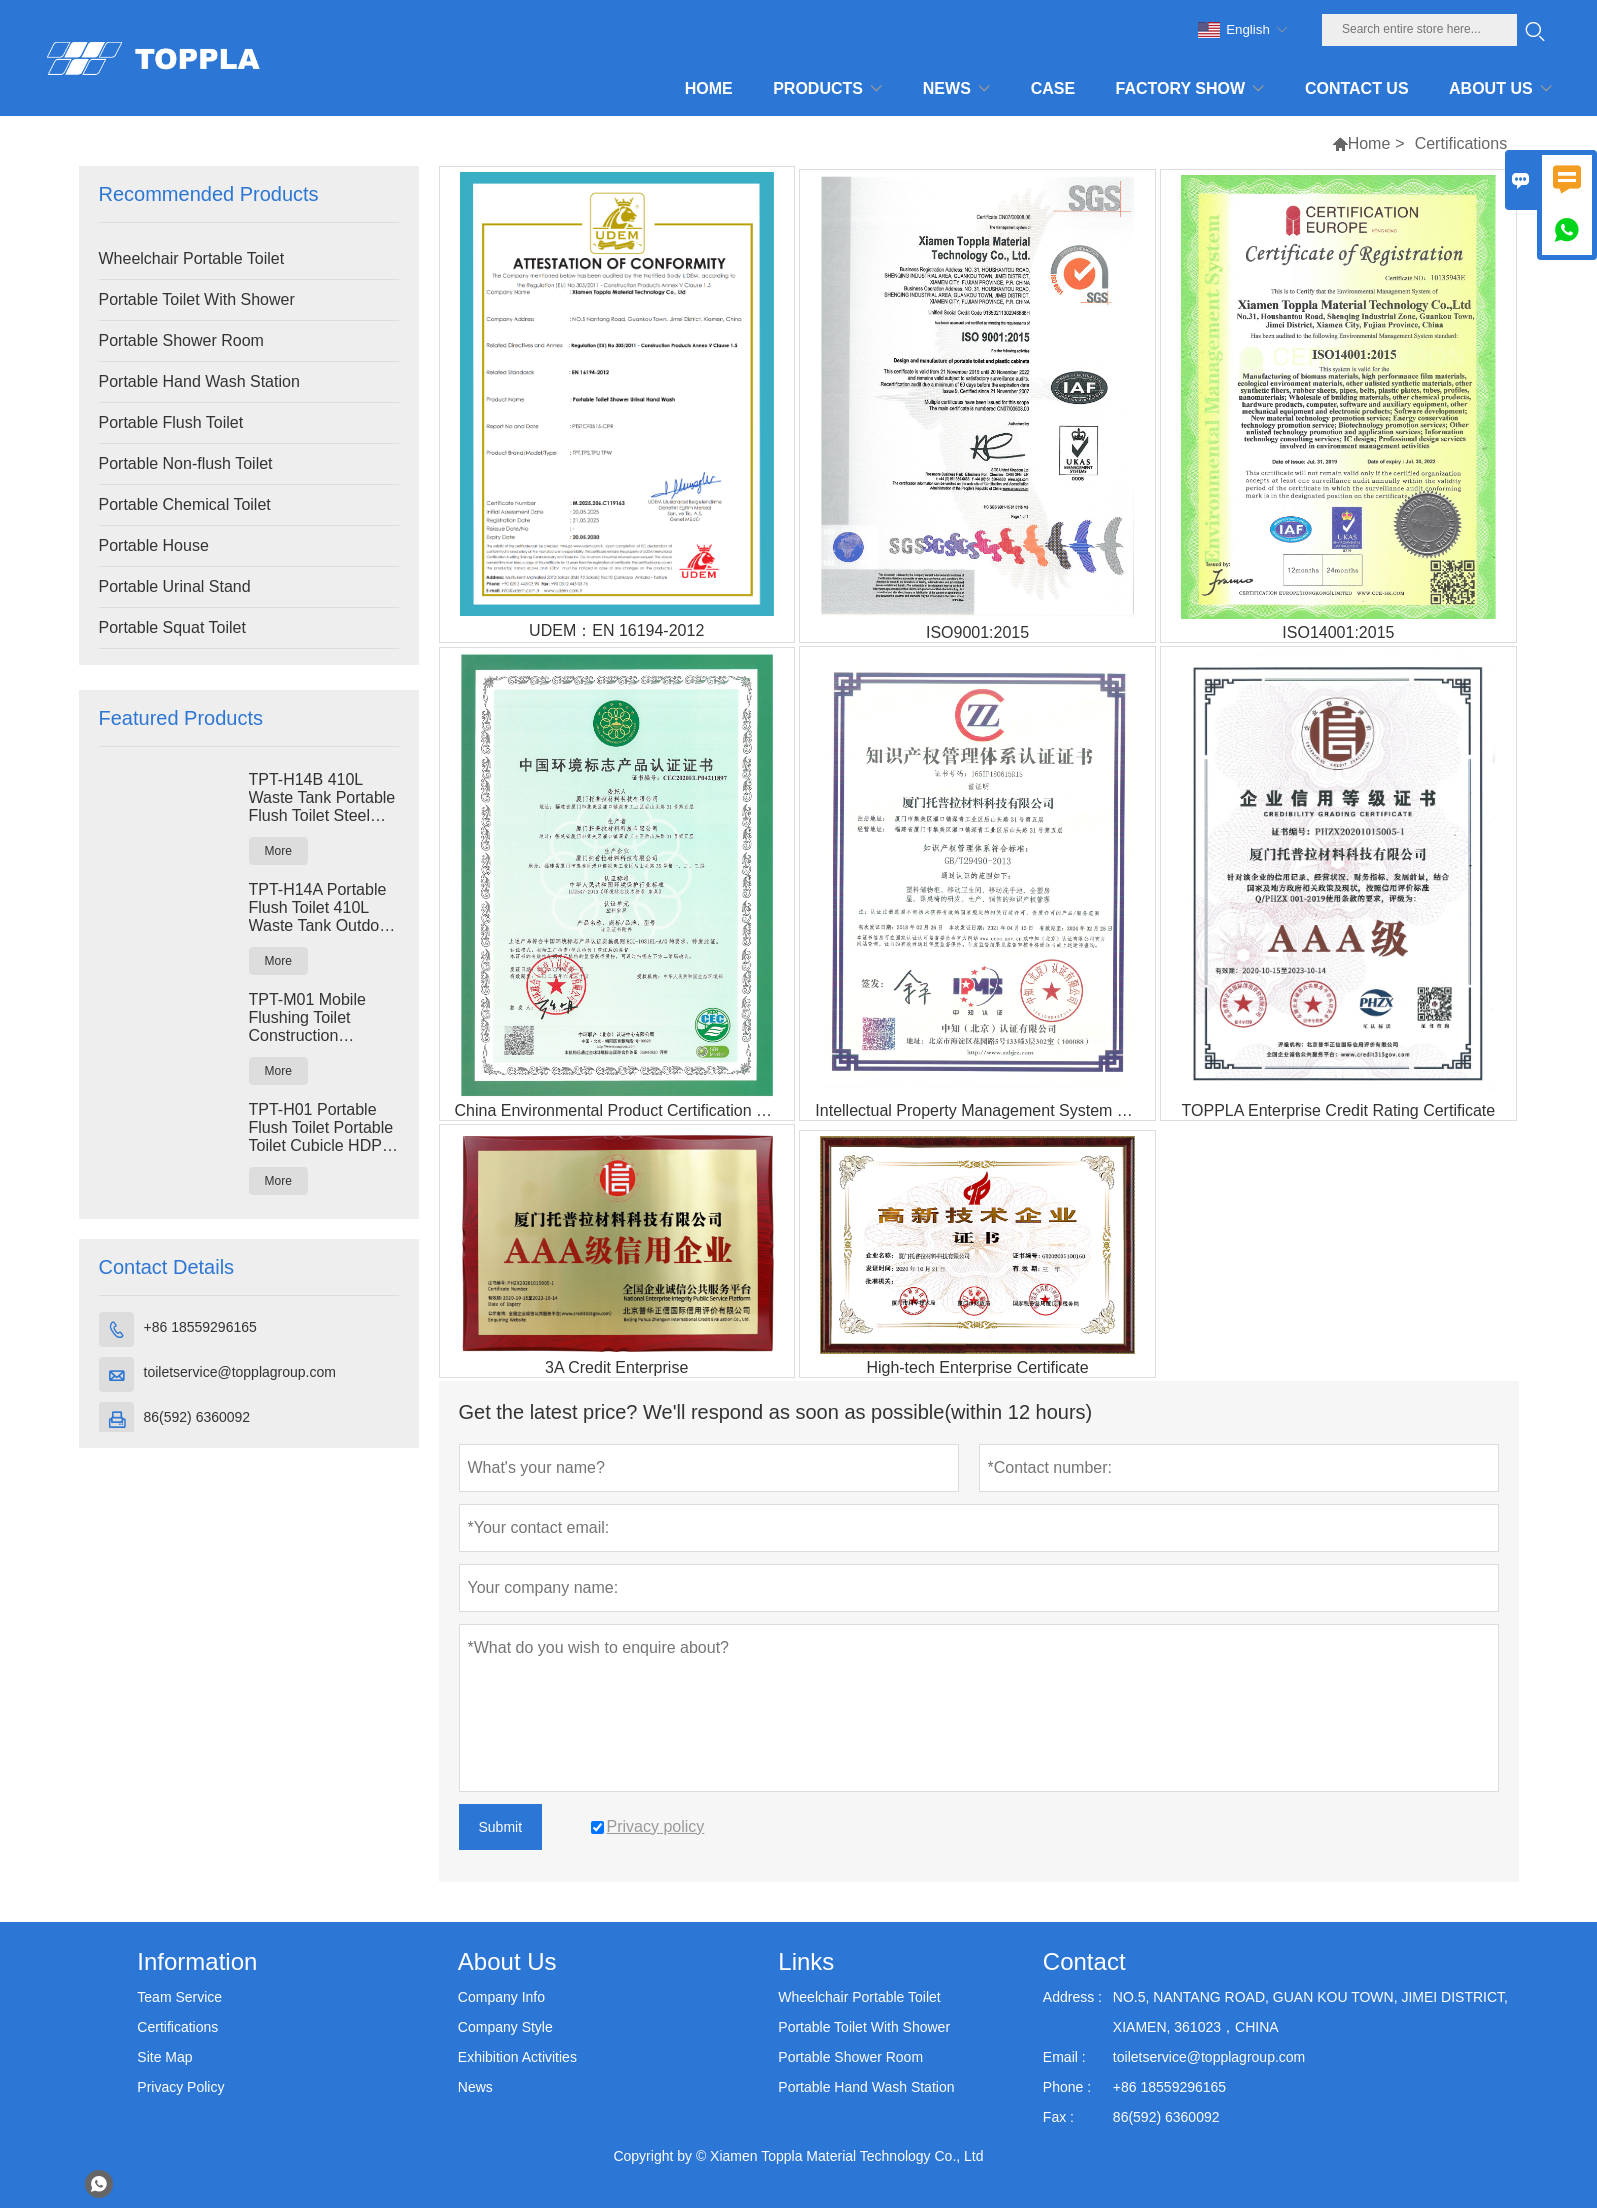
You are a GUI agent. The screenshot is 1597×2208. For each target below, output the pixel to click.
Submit (501, 1827)
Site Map (164, 2057)
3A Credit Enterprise (616, 1367)
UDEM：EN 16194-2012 (616, 630)
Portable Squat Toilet (172, 627)
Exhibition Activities (517, 2057)
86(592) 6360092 (197, 1417)
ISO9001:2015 (977, 632)
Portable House (154, 545)
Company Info (501, 1997)
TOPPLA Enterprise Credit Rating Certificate (1339, 1110)
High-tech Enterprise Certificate (977, 1367)
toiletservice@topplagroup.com (240, 1372)
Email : (1064, 2057)
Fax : (1058, 2117)
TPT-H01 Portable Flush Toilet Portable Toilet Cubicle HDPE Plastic (321, 1128)
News (475, 2087)
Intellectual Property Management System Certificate (984, 1110)
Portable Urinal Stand (175, 586)
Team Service (179, 1997)
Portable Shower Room (181, 340)
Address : (1072, 1997)
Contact (1084, 1961)
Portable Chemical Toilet (185, 504)
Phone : (1067, 2087)
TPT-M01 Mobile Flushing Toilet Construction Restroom (307, 1018)
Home (1369, 143)
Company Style (505, 2027)
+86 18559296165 (200, 1327)
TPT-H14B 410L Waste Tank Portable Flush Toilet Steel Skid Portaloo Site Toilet (322, 798)
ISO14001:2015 (1338, 632)
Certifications (177, 2027)
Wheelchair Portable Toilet (192, 258)
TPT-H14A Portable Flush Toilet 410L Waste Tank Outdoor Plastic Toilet (321, 908)
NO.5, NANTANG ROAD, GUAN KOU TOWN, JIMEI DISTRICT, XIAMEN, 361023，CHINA (1310, 2012)
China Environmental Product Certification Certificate (624, 1110)
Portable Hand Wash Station (199, 381)
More (278, 851)
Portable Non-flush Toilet (186, 463)
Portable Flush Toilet (171, 422)
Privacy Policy (180, 2087)
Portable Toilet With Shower (197, 299)
